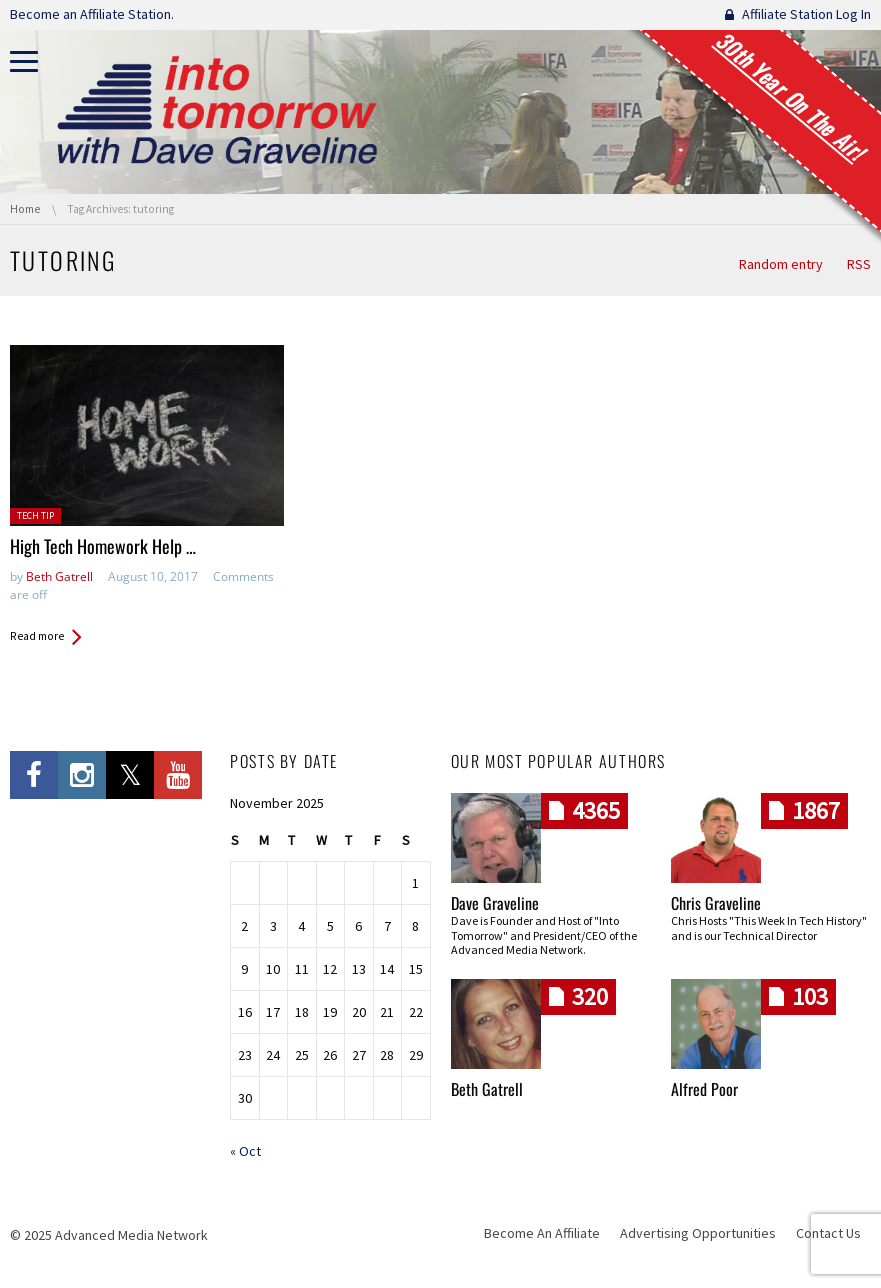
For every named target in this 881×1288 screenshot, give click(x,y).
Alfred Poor (704, 1089)
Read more (37, 636)
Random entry (781, 264)
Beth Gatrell (59, 576)
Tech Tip (35, 515)
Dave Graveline (495, 903)
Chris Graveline (716, 903)
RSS (859, 264)
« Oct (245, 1151)
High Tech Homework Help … (103, 546)
